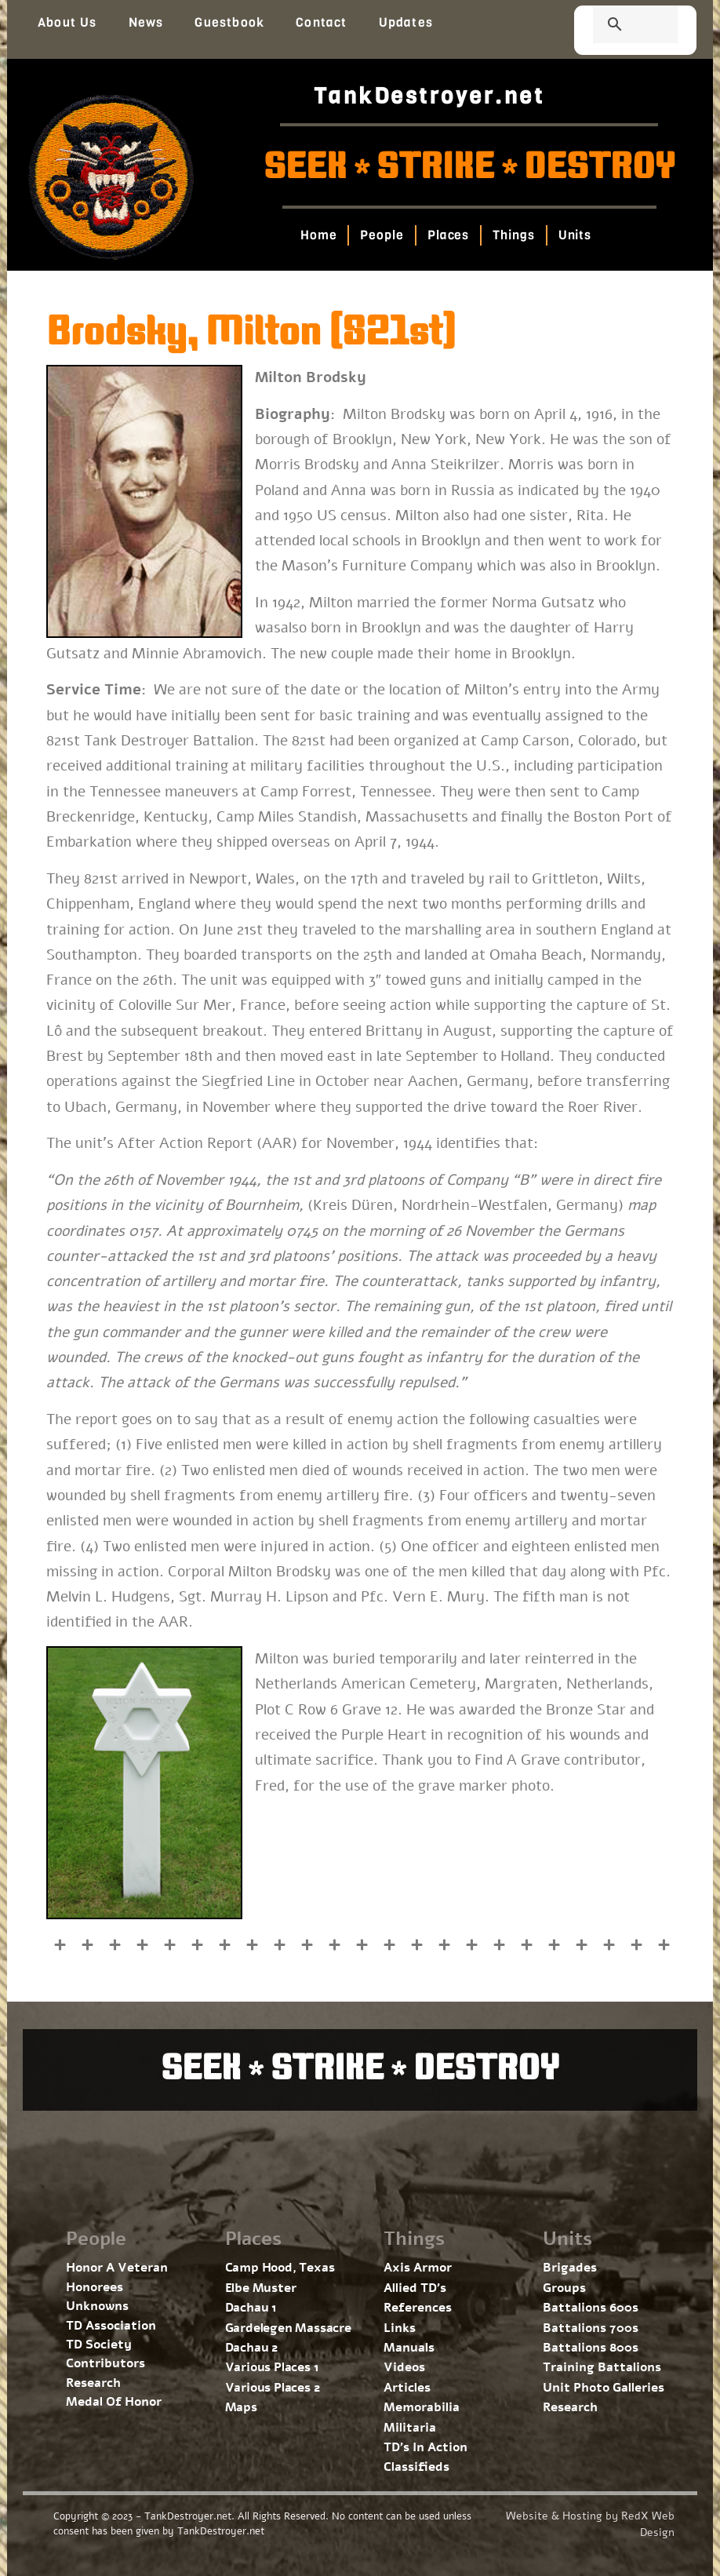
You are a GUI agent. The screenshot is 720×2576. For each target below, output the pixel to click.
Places (447, 235)
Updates (406, 22)
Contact (321, 22)
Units (574, 235)
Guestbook (229, 22)
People (381, 235)
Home (318, 235)
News (146, 22)
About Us (67, 22)
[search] (616, 26)
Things (513, 235)
